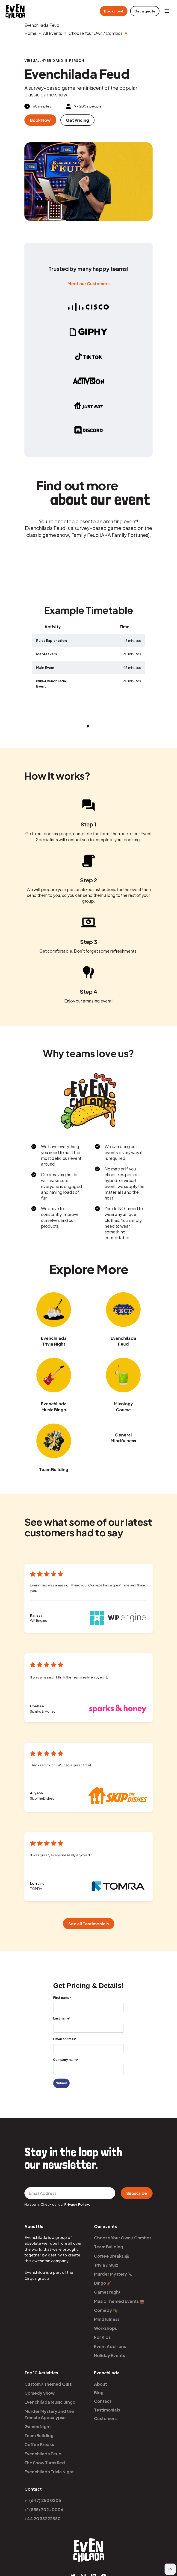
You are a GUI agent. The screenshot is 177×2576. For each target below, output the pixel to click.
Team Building (53, 1469)
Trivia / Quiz (106, 2265)
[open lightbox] (88, 726)
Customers (105, 2418)
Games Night (107, 2292)
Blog (98, 2392)
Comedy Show (39, 2393)
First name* (62, 1997)
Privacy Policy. (77, 2204)
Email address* (64, 2039)
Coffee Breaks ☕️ (111, 2256)
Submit (61, 2083)
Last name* (62, 2018)
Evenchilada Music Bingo (54, 1406)
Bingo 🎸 (103, 2283)
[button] (166, 11)
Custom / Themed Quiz (48, 2384)
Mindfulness (106, 2319)
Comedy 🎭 (106, 2310)
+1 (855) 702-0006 (43, 2509)
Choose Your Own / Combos (96, 33)
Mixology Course (123, 1406)
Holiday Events (109, 2355)
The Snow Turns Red (44, 2462)
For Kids (102, 2337)
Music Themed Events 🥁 (119, 2301)
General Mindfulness (123, 1437)
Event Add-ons (110, 2346)
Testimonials (107, 2409)
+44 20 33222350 (42, 2518)
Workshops (105, 2328)
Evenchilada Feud (41, 25)
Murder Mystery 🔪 (113, 2274)
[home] (15, 11)
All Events (52, 33)
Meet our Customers (88, 283)
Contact (102, 2401)
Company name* (66, 2059)
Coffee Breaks (39, 2444)
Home (30, 33)
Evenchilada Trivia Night (54, 1340)
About (100, 2384)
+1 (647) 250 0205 (42, 2500)
